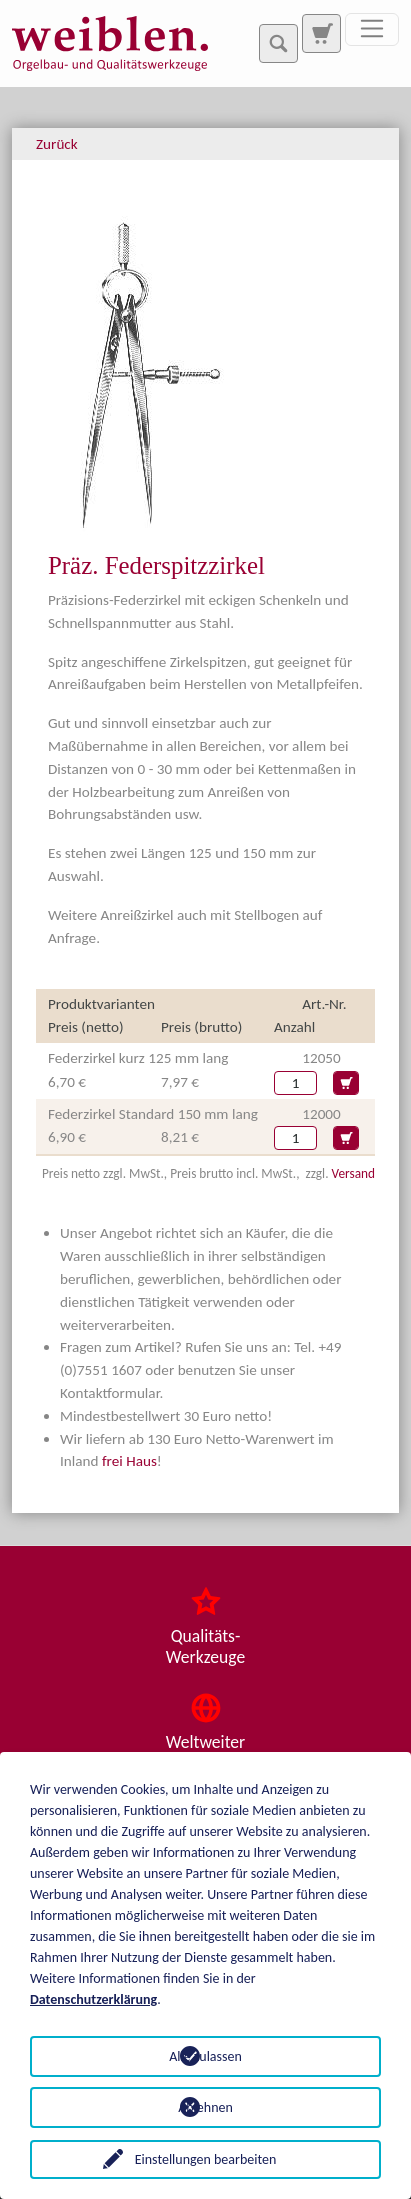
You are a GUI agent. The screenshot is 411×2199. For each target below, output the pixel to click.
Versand (353, 1173)
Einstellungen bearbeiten (206, 2159)
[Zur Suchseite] (321, 33)
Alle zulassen (205, 2056)
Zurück (57, 144)
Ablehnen (205, 2107)
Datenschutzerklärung (93, 1999)
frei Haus (129, 1461)
